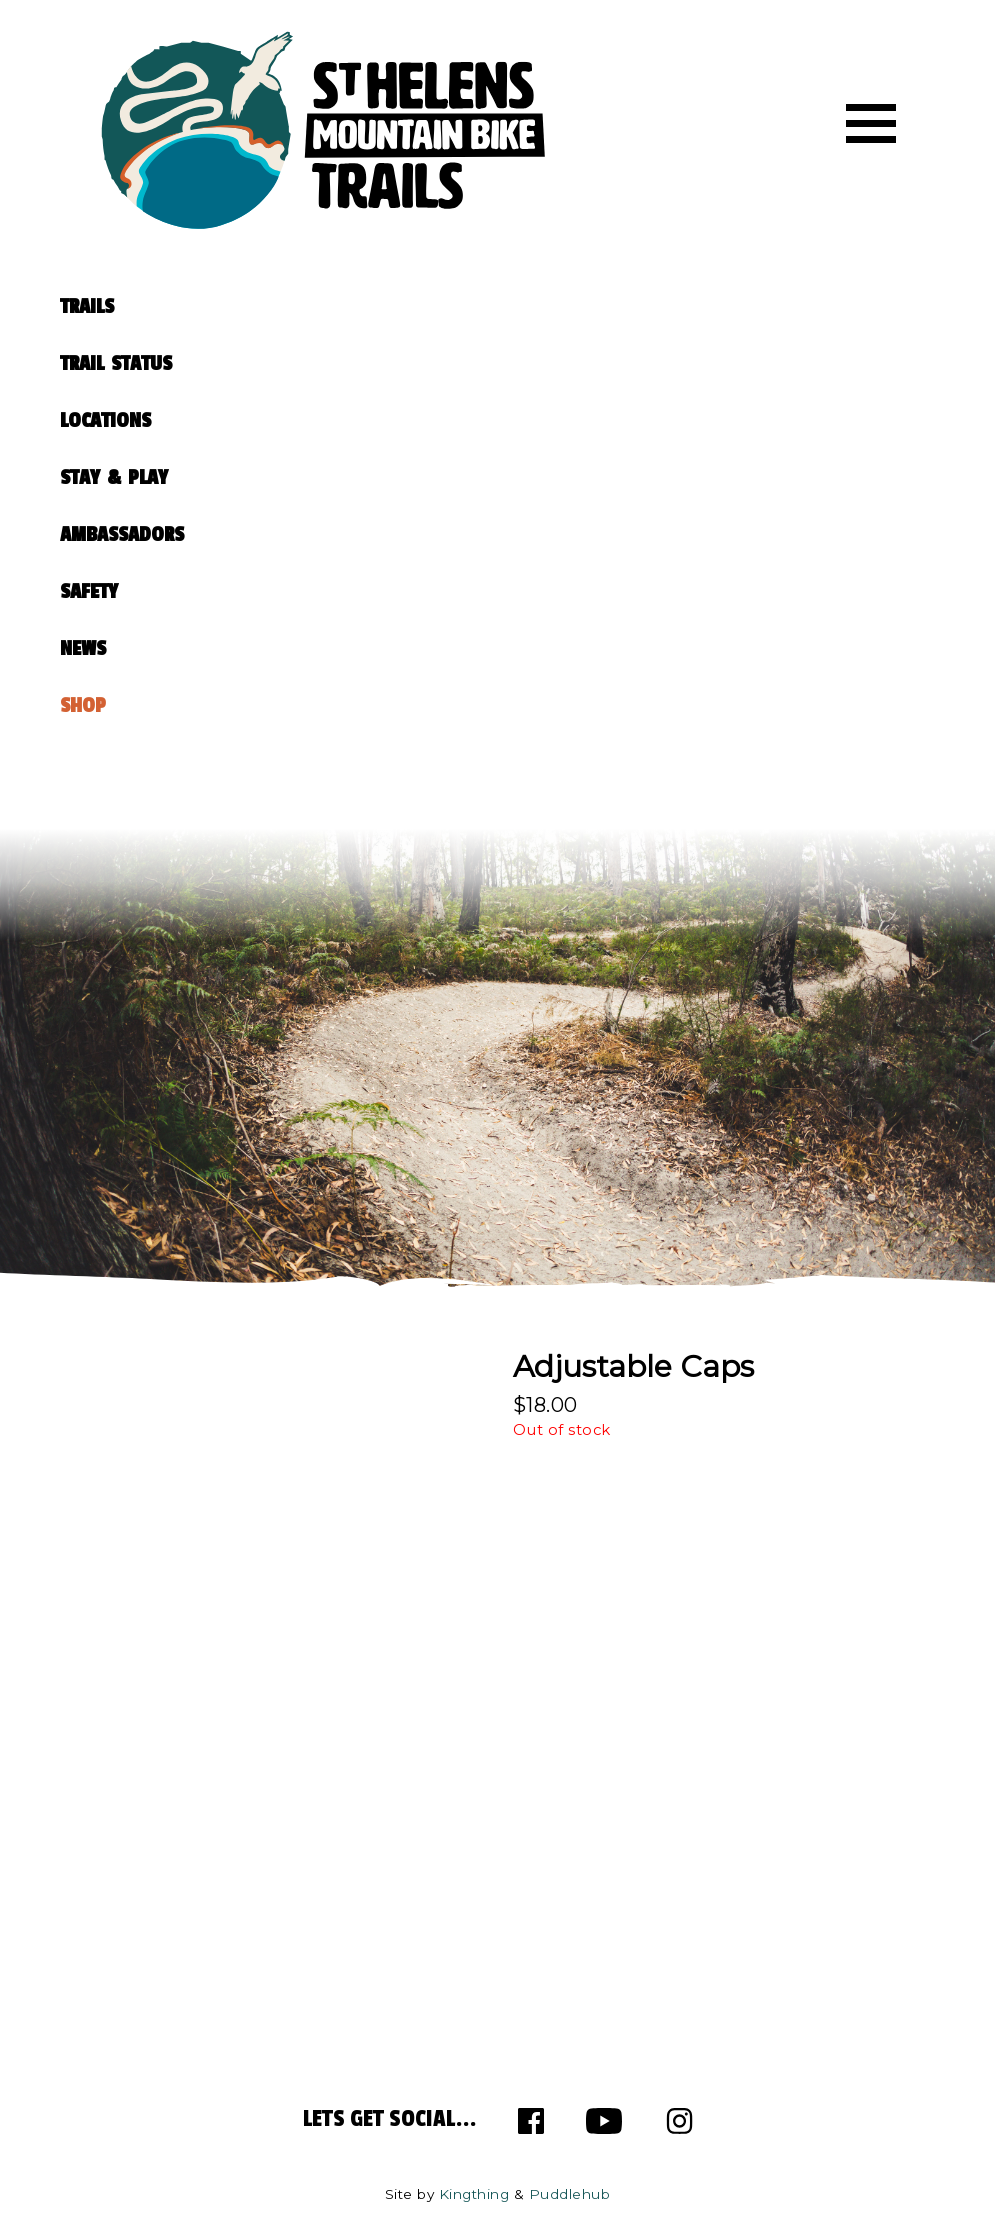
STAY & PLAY (114, 477)
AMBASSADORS (122, 534)
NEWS (83, 648)
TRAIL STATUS (116, 363)
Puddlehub (570, 2194)
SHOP (83, 705)
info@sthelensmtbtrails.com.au (268, 1791)
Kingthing (474, 2194)
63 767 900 (172, 1841)
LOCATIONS (105, 420)
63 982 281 (185, 1866)
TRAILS (87, 306)
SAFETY (89, 591)
